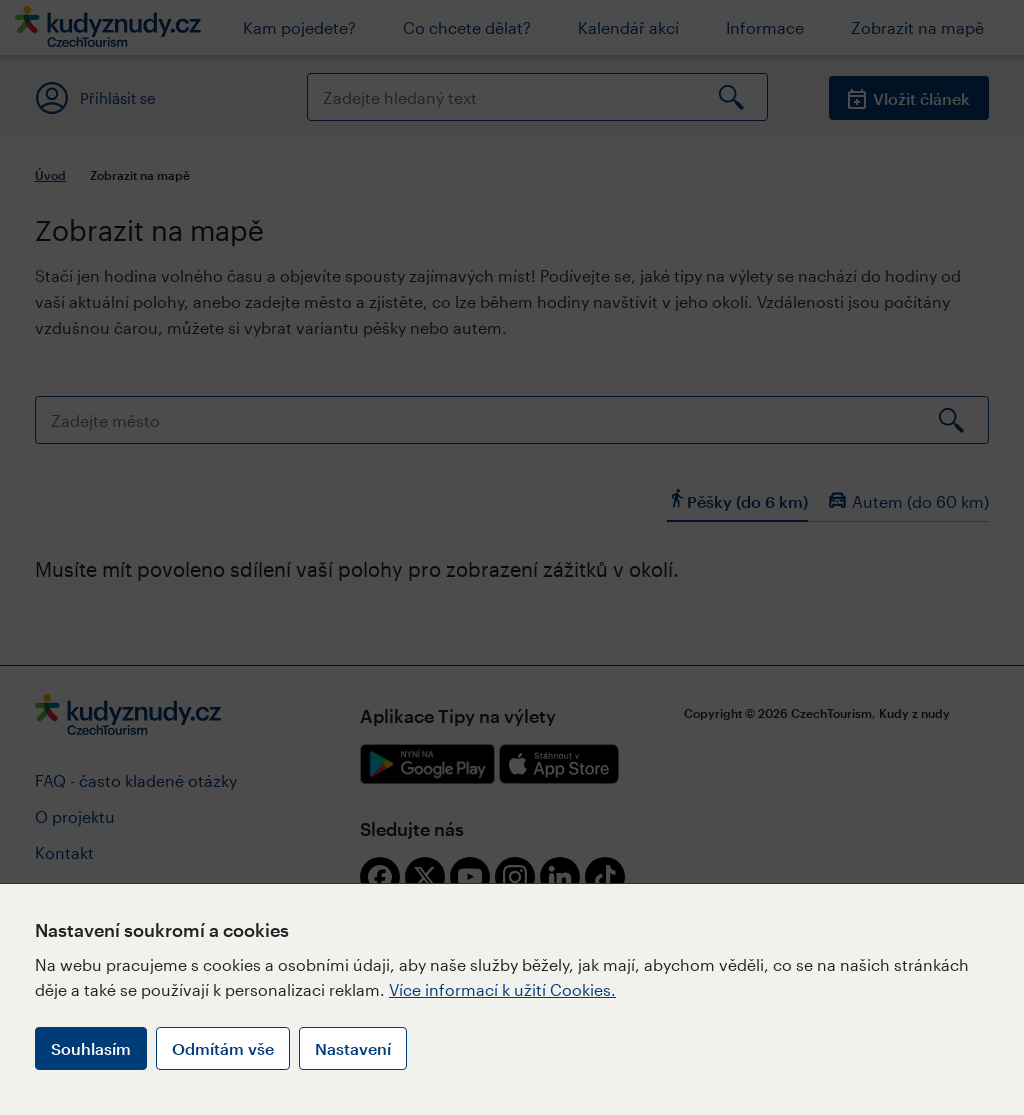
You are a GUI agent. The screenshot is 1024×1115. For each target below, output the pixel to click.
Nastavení (353, 1048)
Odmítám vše (223, 1048)
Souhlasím (91, 1048)
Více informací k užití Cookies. (502, 989)
